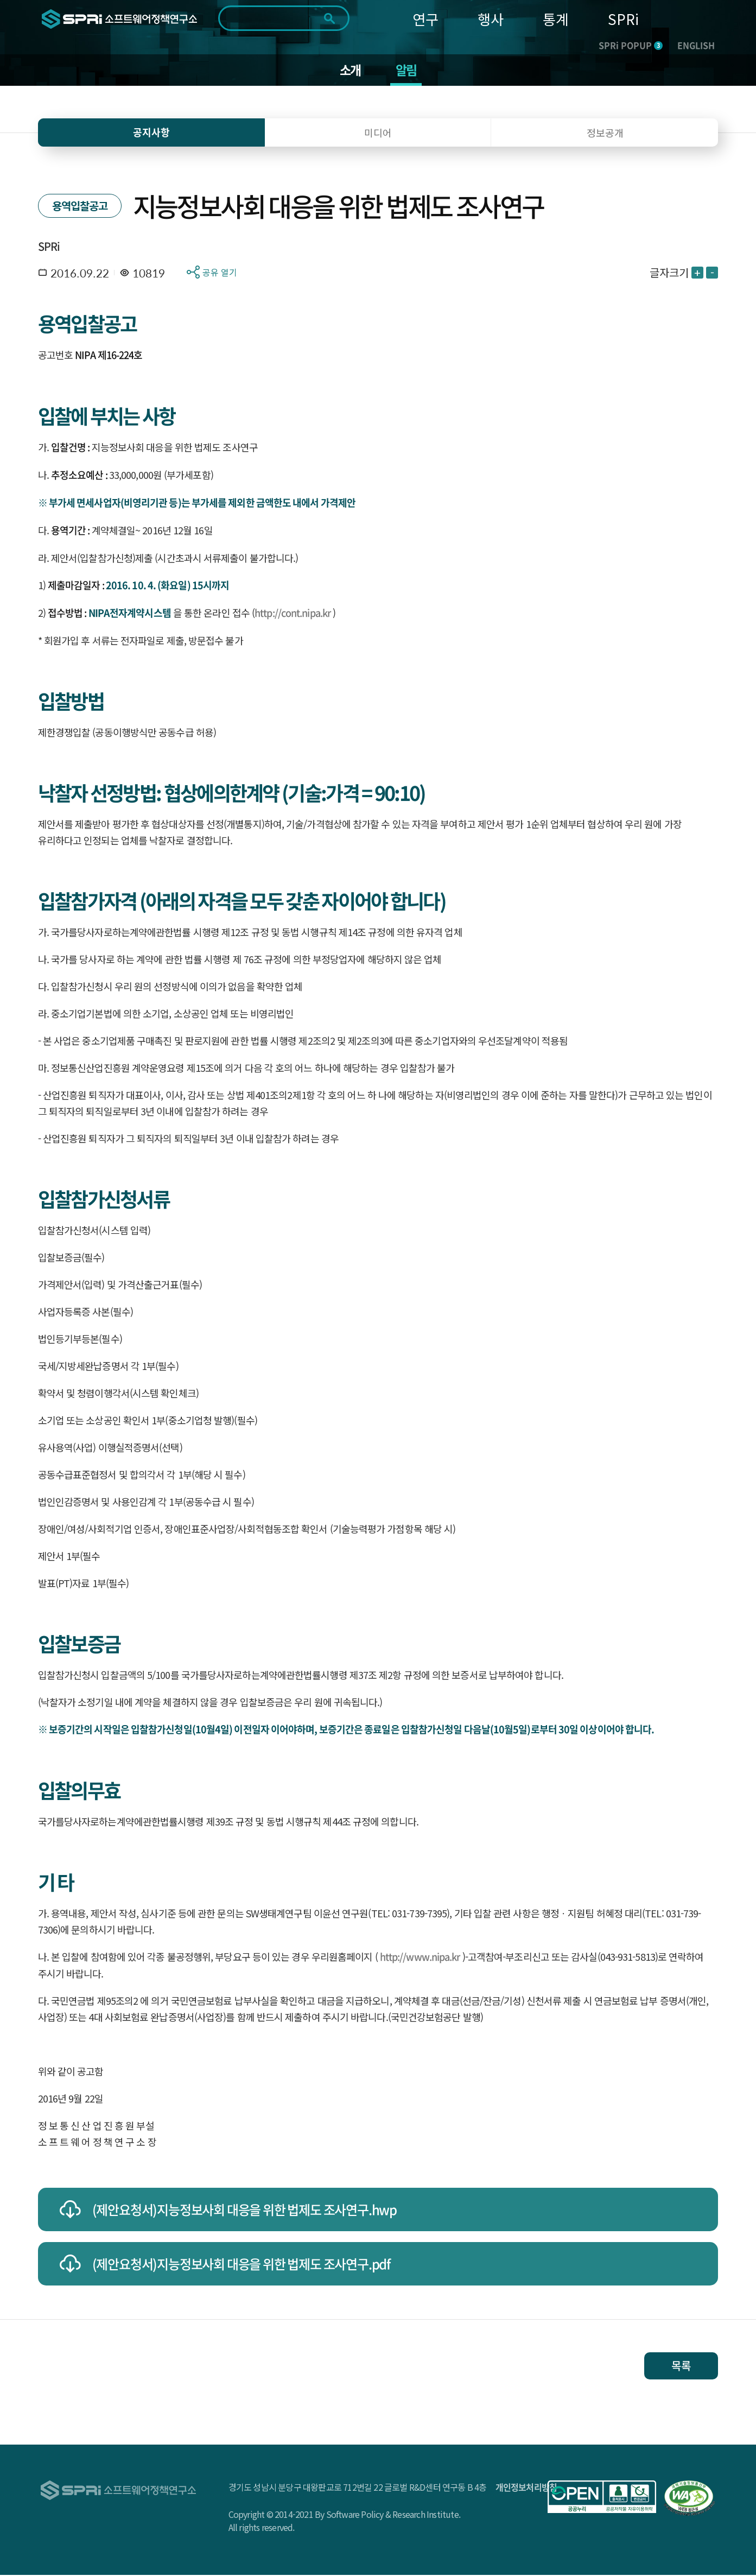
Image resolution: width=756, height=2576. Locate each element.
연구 (425, 19)
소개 (349, 70)
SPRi (623, 19)
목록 (681, 2367)
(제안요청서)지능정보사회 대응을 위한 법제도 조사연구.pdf (241, 2265)
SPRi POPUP (631, 45)
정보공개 (605, 134)
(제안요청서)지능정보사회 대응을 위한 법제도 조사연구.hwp (244, 2210)
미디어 (378, 134)
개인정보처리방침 (526, 2488)
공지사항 (151, 133)
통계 (556, 19)
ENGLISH (696, 45)
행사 (491, 19)
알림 (406, 70)
